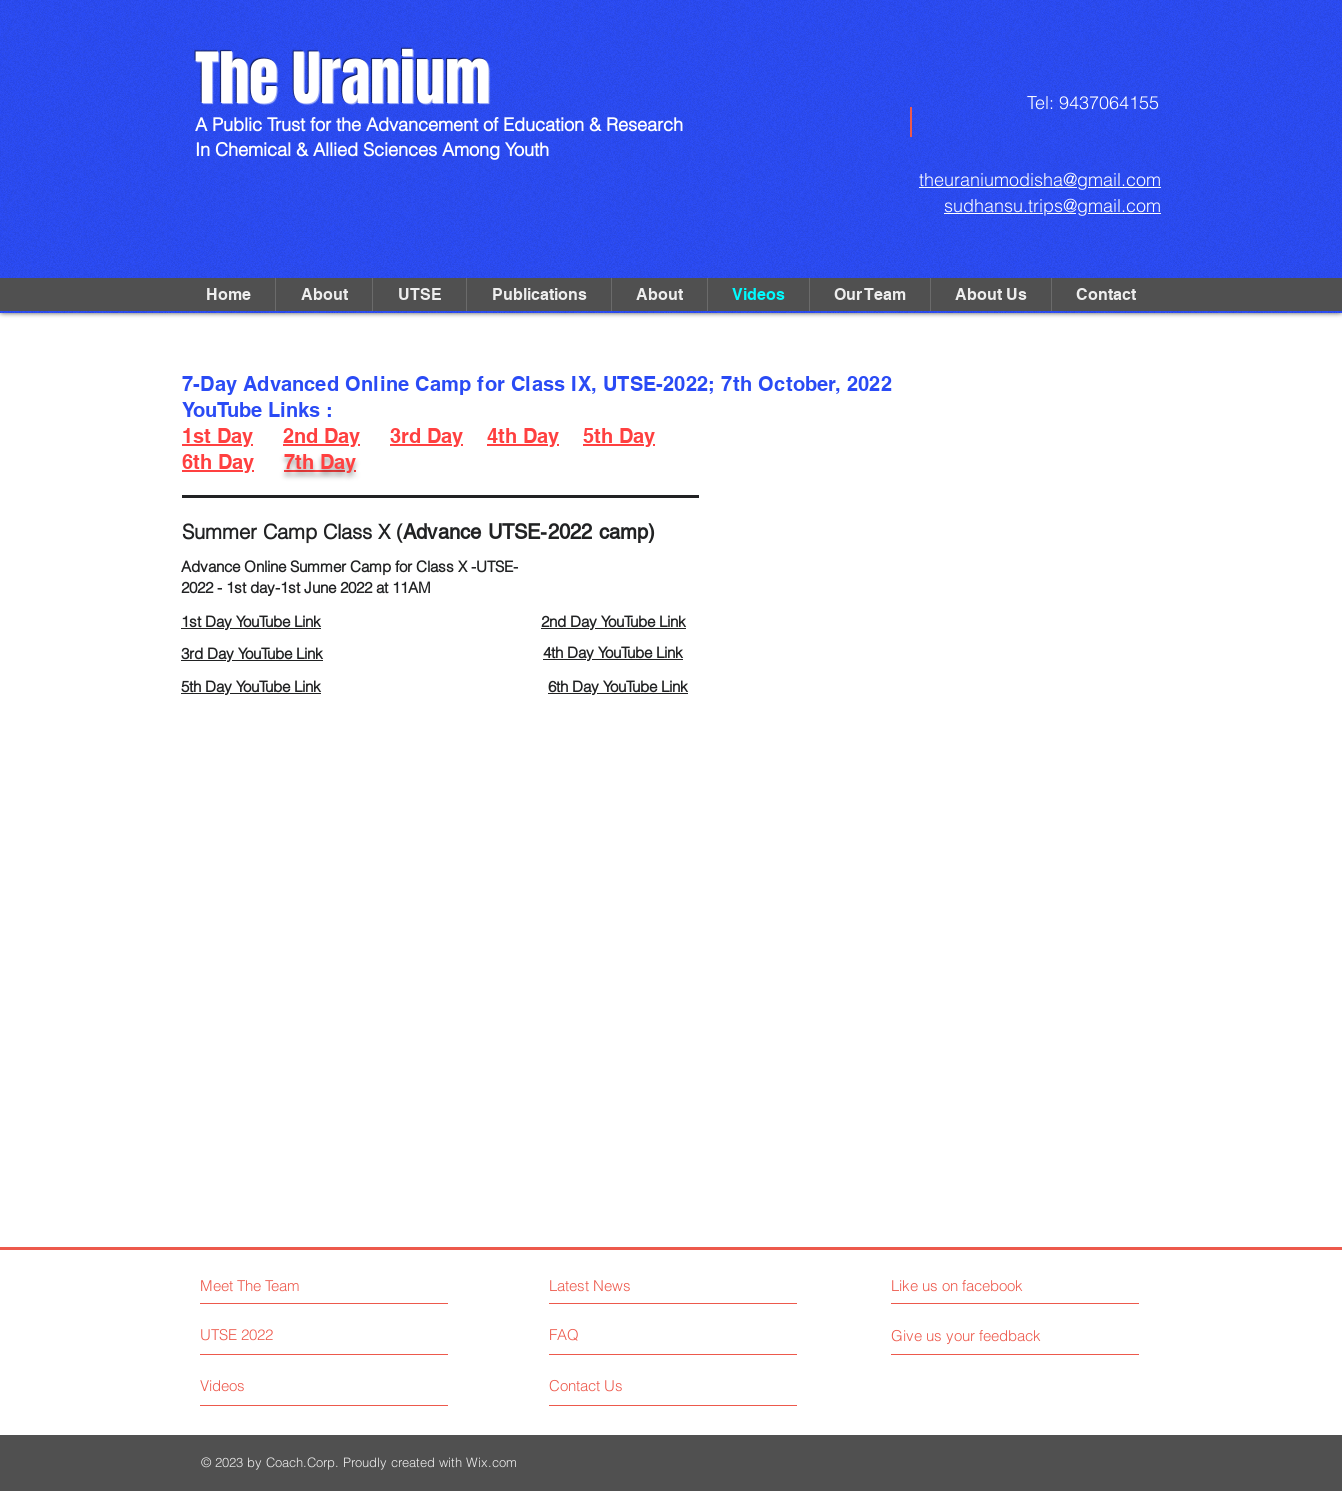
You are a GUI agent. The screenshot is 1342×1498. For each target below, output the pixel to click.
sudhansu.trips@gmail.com (1052, 205)
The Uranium (342, 79)
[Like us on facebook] (980, 1285)
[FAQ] (606, 1335)
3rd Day (426, 436)
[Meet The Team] (286, 1285)
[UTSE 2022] (275, 1334)
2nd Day (321, 436)
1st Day (217, 436)
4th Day (523, 436)
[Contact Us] (624, 1385)
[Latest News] (636, 1285)
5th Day (619, 436)
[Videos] (275, 1385)
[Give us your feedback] (974, 1335)
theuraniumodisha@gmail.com (1040, 179)
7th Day (320, 462)
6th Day (218, 462)
